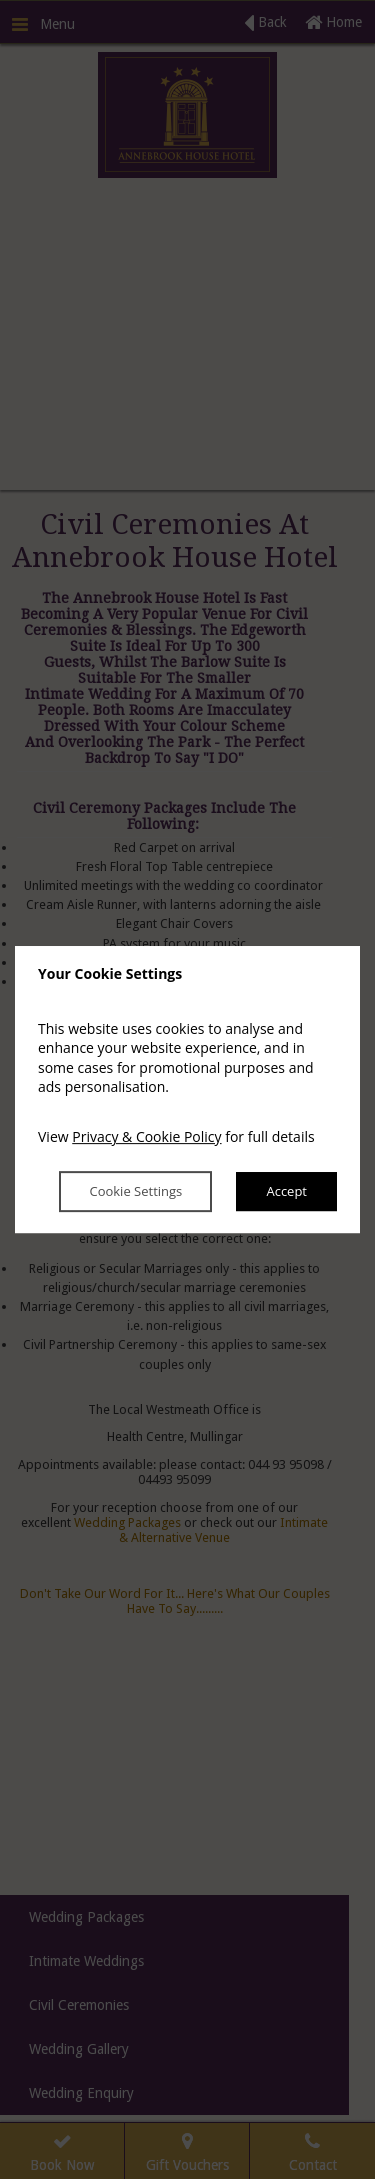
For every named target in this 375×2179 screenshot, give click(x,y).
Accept (286, 1192)
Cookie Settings (135, 1192)
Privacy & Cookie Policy (146, 1136)
